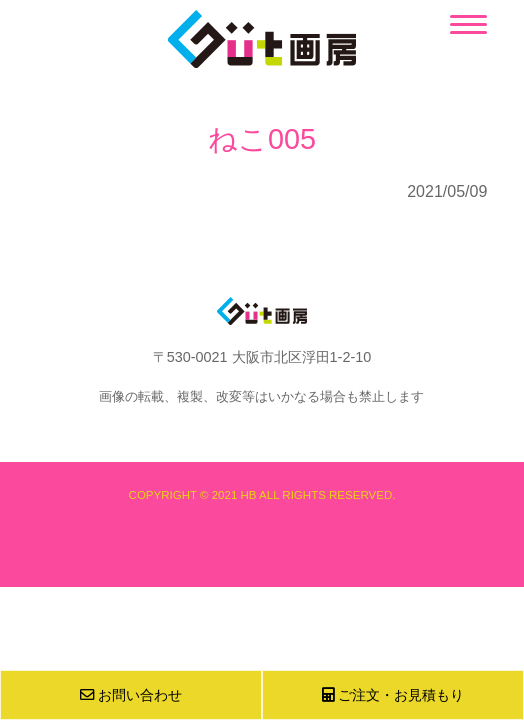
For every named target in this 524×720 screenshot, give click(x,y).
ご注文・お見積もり (393, 695)
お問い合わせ (131, 695)
